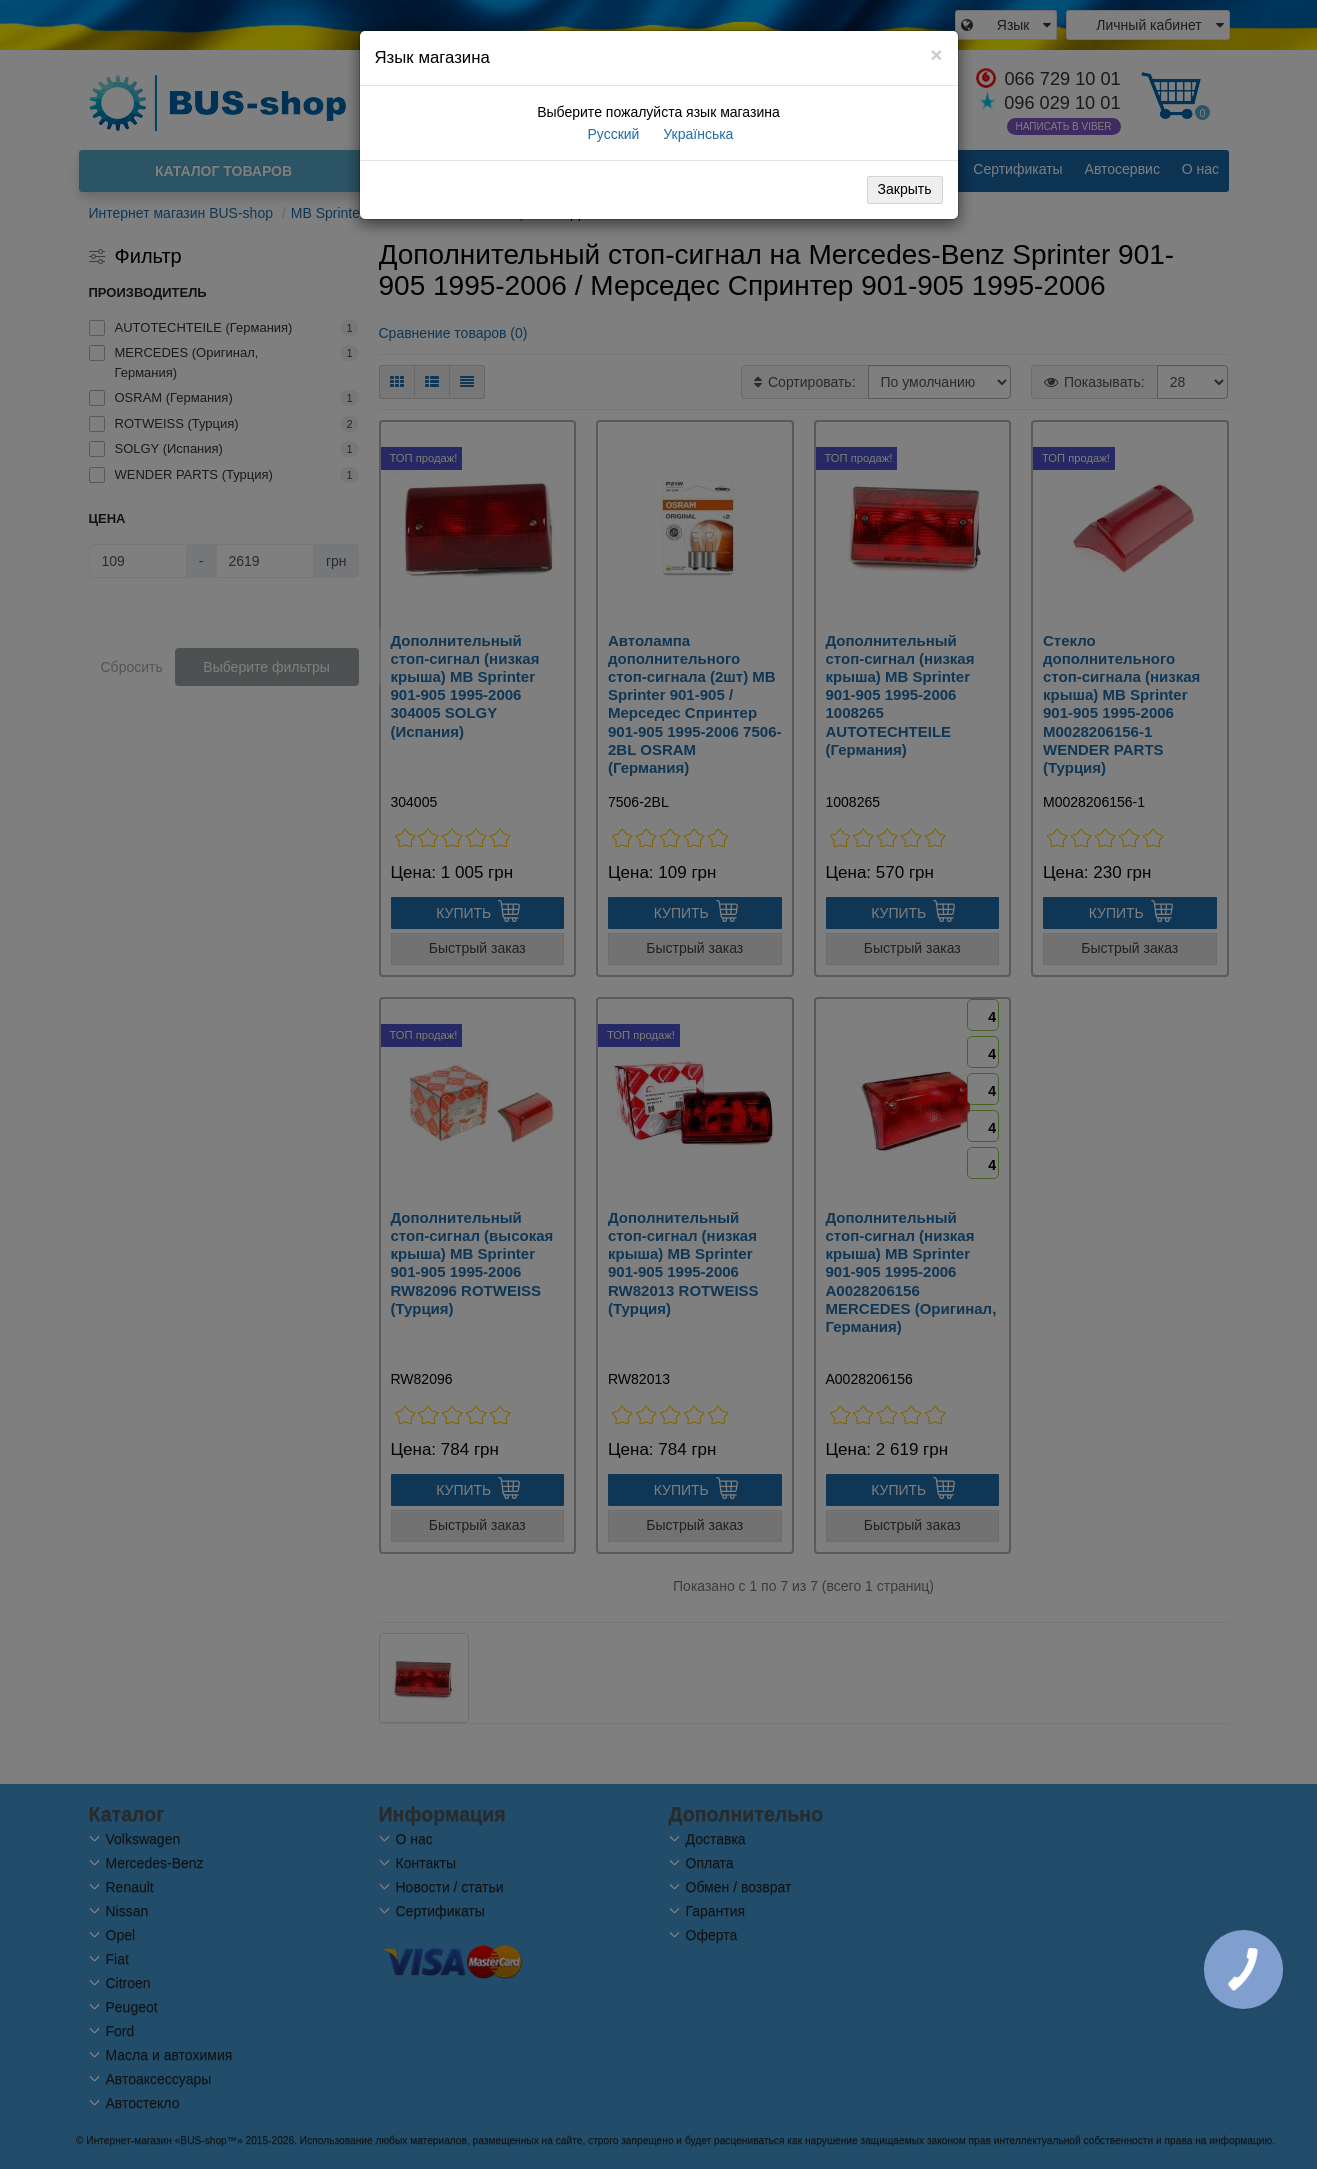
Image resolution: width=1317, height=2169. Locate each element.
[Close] (936, 54)
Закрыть (905, 189)
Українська (696, 134)
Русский (612, 134)
